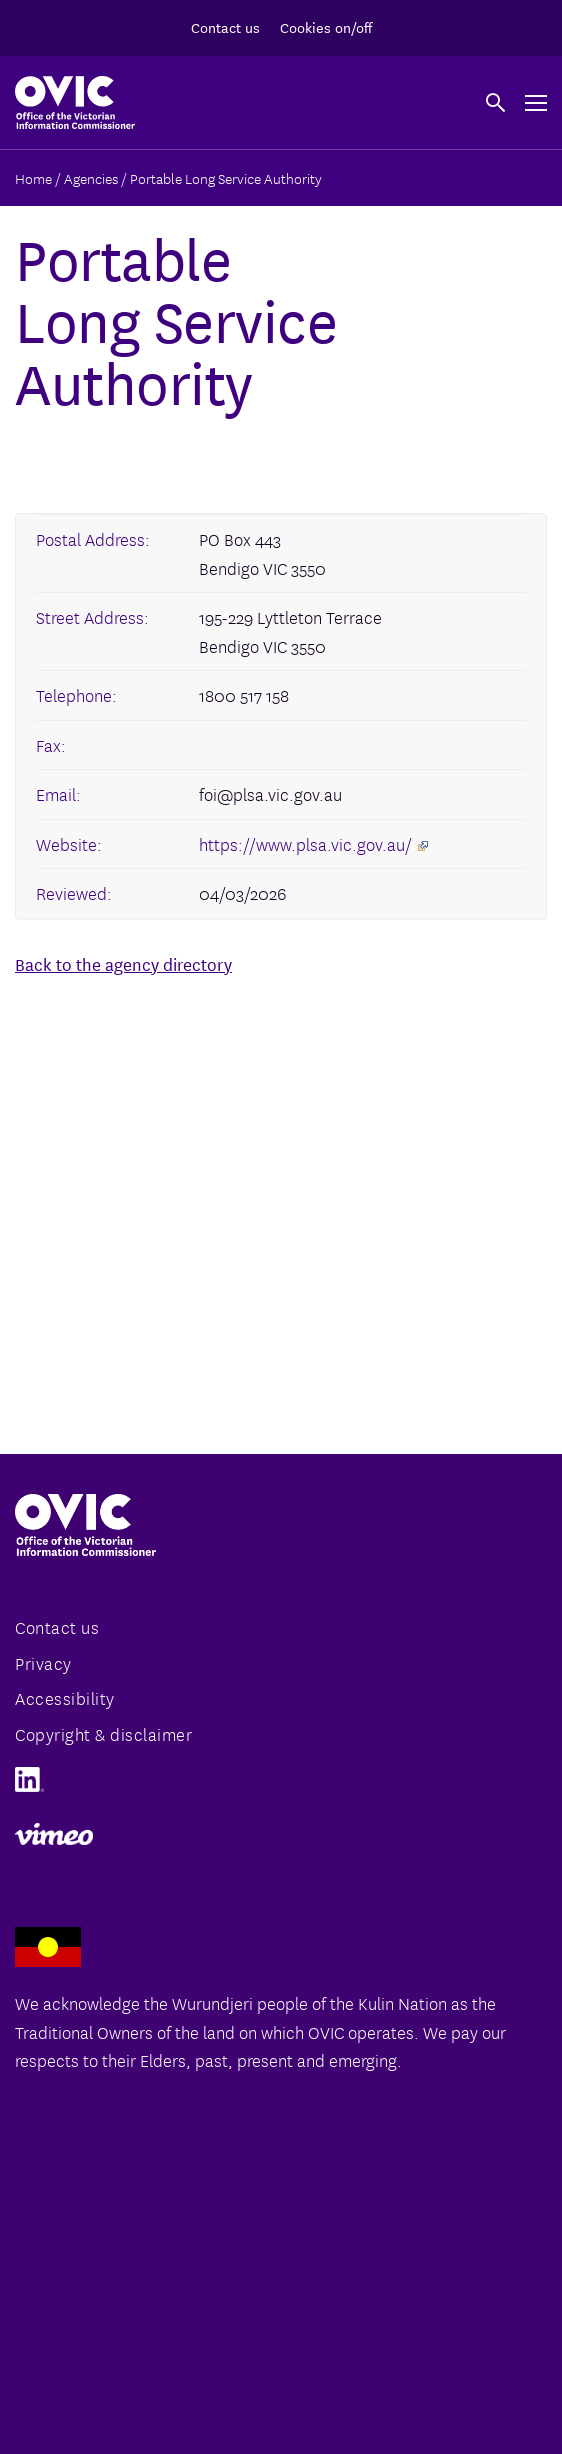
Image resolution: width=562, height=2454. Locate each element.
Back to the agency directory (123, 963)
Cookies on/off (326, 27)
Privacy (43, 1662)
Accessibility (65, 1697)
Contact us (225, 27)
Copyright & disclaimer (103, 1733)
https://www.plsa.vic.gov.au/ (313, 843)
